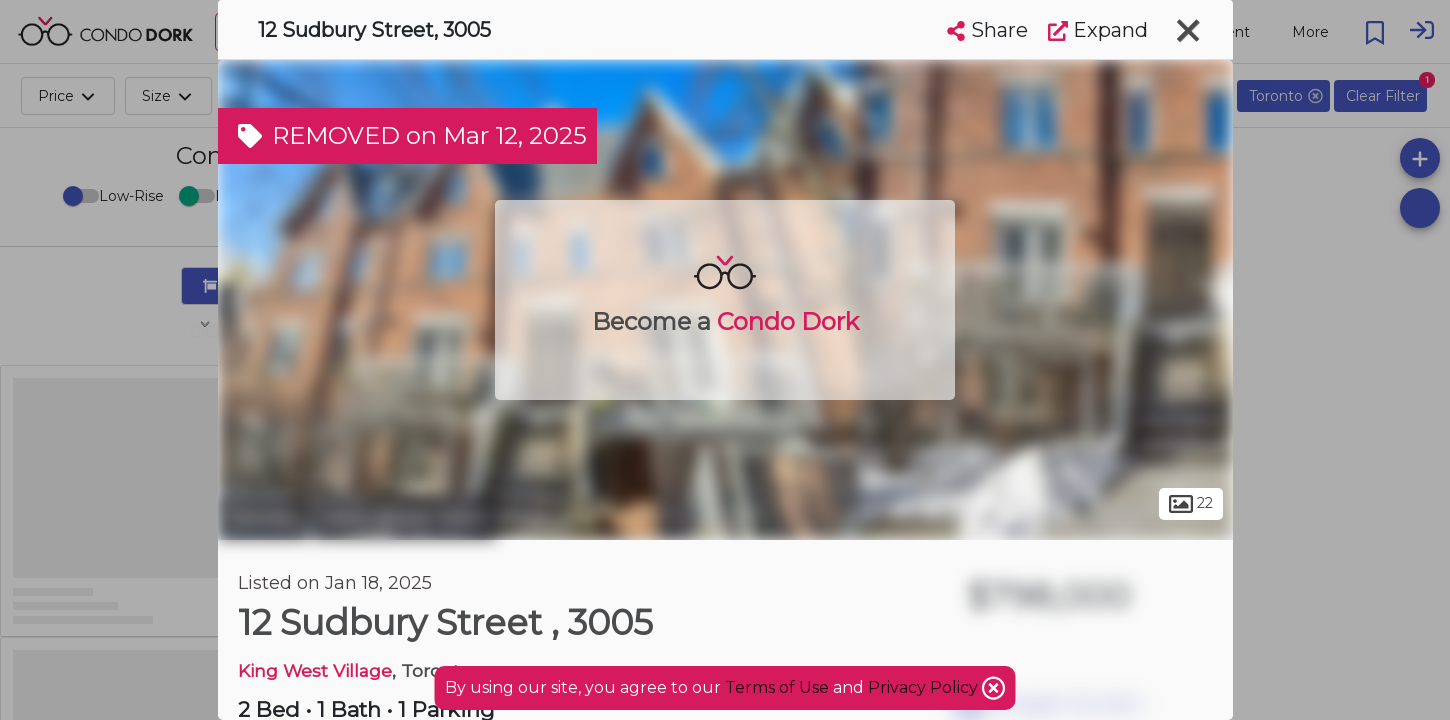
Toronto (263, 518)
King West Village (315, 670)
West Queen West (404, 518)
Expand (1098, 30)
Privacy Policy (925, 687)
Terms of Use (777, 687)
